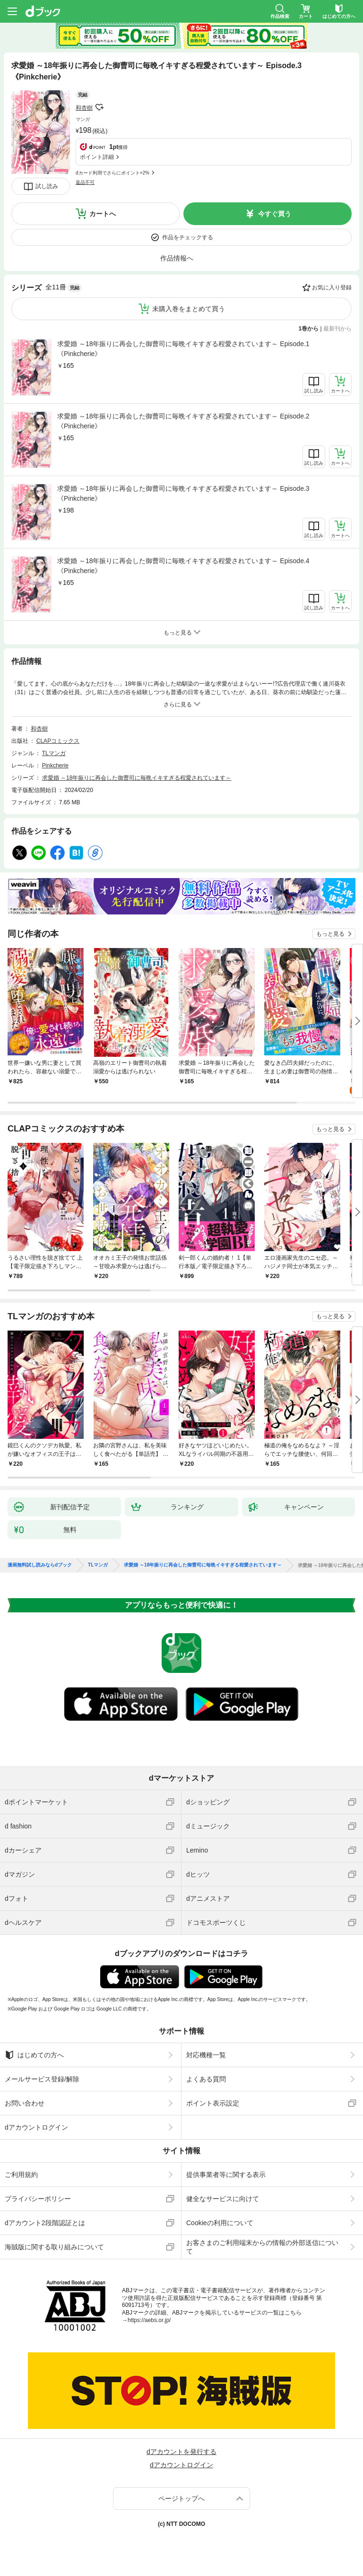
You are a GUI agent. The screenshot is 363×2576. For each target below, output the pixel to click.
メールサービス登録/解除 (42, 2079)
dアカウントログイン (36, 2127)
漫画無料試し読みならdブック (40, 1565)
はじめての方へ (34, 2055)
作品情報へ (176, 258)
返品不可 (85, 182)
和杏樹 (84, 107)
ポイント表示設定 (212, 2103)
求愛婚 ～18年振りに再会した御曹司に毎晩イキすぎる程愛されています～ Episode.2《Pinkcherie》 (183, 421)
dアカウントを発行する (181, 2451)
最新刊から (337, 328)
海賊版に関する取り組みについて (54, 2247)
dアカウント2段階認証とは (45, 2223)
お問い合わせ (24, 2103)
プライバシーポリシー (38, 2198)
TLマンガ (54, 753)
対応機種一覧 (206, 2055)
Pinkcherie (55, 765)
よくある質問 (206, 2079)
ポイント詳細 (97, 157)
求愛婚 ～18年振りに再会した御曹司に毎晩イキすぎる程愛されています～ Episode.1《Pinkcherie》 (183, 348)
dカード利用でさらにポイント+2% (112, 172)
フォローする (99, 107)
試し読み (46, 186)
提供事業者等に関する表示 (226, 2174)
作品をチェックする (187, 237)
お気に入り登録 (332, 287)
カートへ (102, 214)
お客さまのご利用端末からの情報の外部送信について (262, 2247)
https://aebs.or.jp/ (149, 2320)
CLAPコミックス (57, 741)
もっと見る (330, 934)
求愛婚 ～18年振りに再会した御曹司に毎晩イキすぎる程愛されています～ (137, 778)
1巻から (309, 328)
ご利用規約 (21, 2174)
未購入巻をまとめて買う (188, 309)
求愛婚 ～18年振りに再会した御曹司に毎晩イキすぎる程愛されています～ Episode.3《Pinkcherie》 (183, 493)
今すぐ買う (274, 214)
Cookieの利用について (219, 2223)
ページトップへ (181, 2498)
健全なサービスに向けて (222, 2198)
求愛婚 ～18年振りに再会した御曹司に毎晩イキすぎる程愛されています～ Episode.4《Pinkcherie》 (183, 565)
